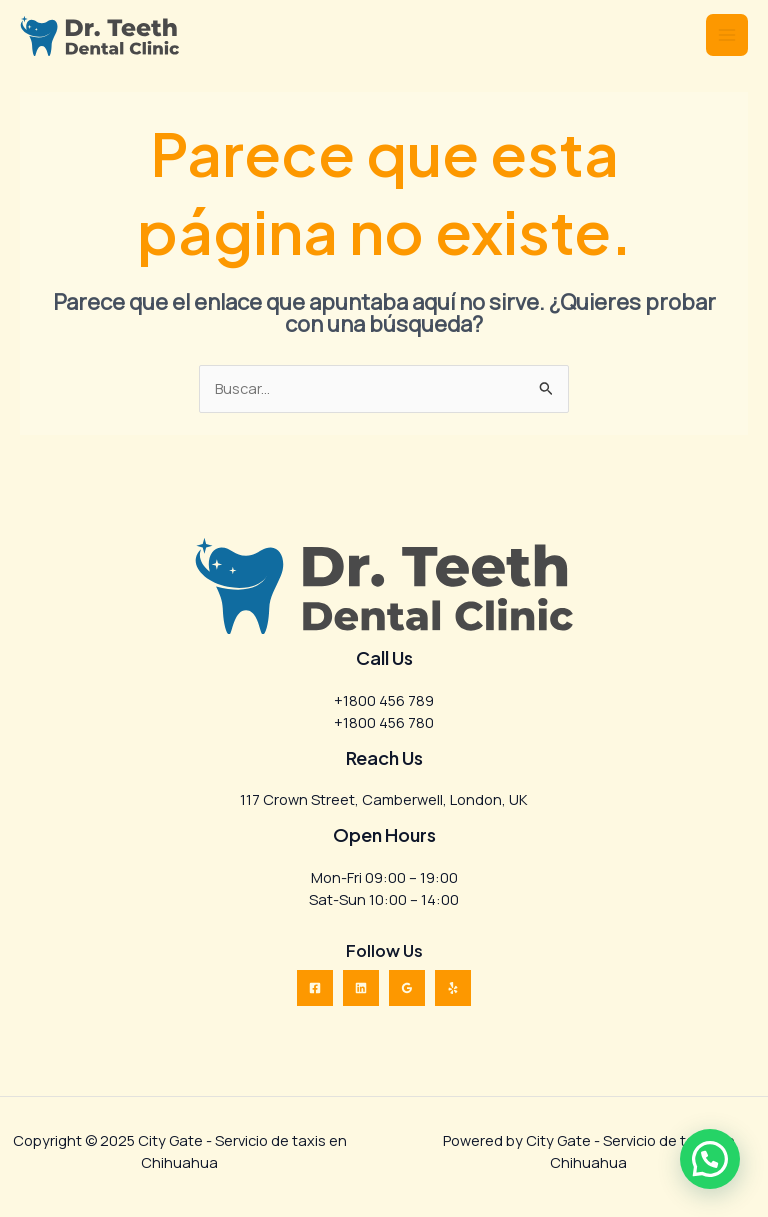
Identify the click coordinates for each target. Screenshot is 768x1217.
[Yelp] (453, 988)
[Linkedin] (361, 988)
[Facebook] (315, 988)
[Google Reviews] (407, 988)
